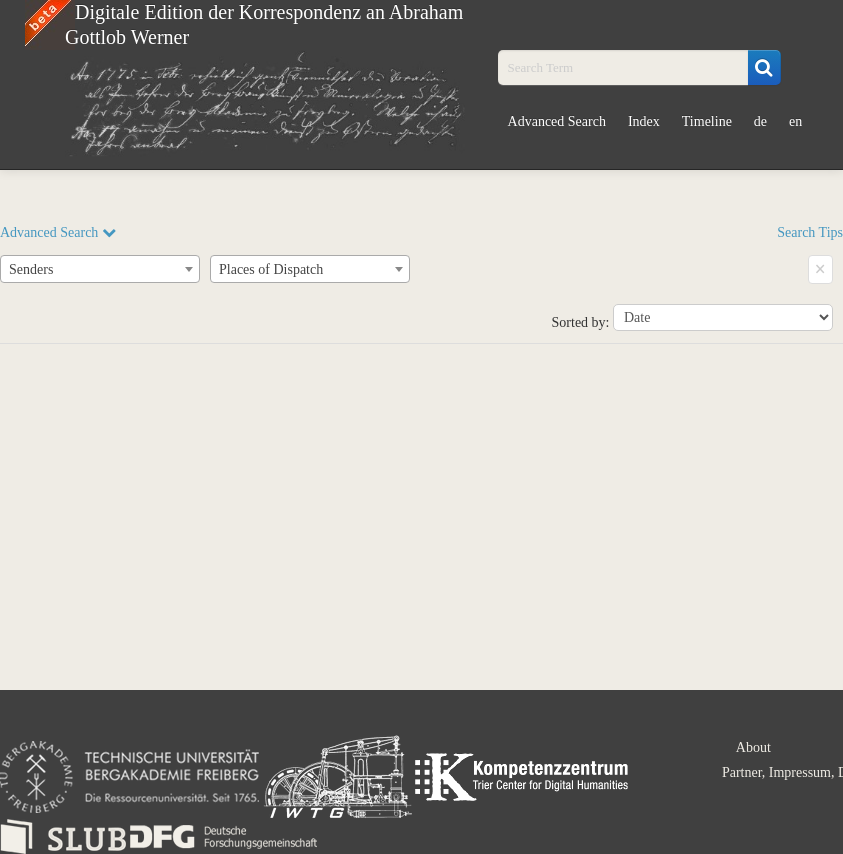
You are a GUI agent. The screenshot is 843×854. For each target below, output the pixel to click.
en (795, 121)
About (753, 747)
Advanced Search (557, 121)
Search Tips (810, 232)
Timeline (707, 121)
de (760, 121)
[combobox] (100, 269)
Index (644, 121)
